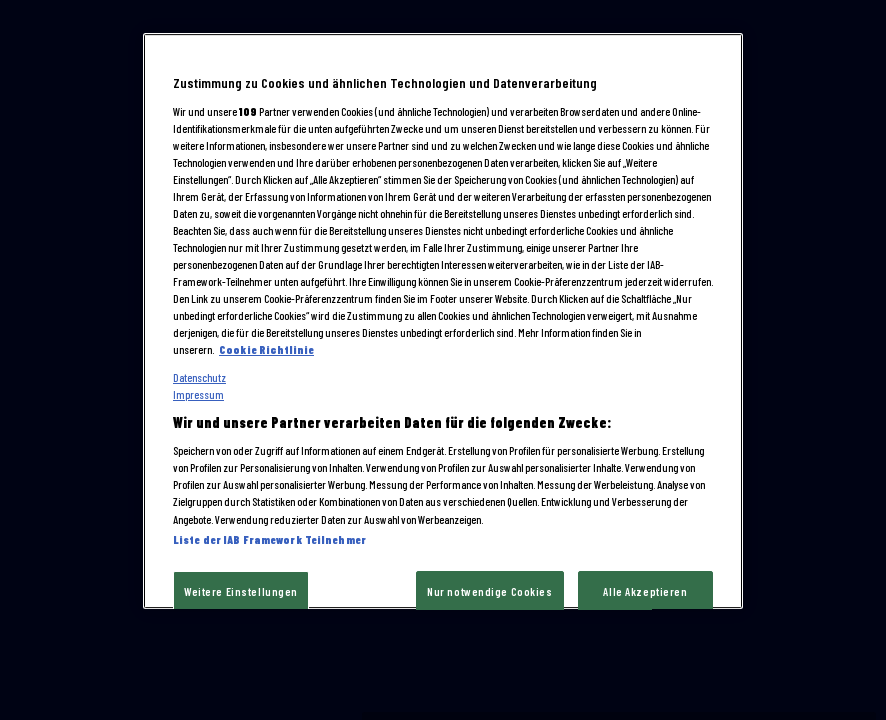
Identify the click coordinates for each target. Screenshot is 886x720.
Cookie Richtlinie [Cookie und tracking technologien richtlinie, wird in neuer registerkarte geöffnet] (266, 350)
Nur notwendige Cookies (490, 591)
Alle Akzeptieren (645, 591)
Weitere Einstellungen (241, 591)
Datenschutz (199, 377)
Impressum (198, 394)
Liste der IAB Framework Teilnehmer (269, 539)
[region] (443, 321)
